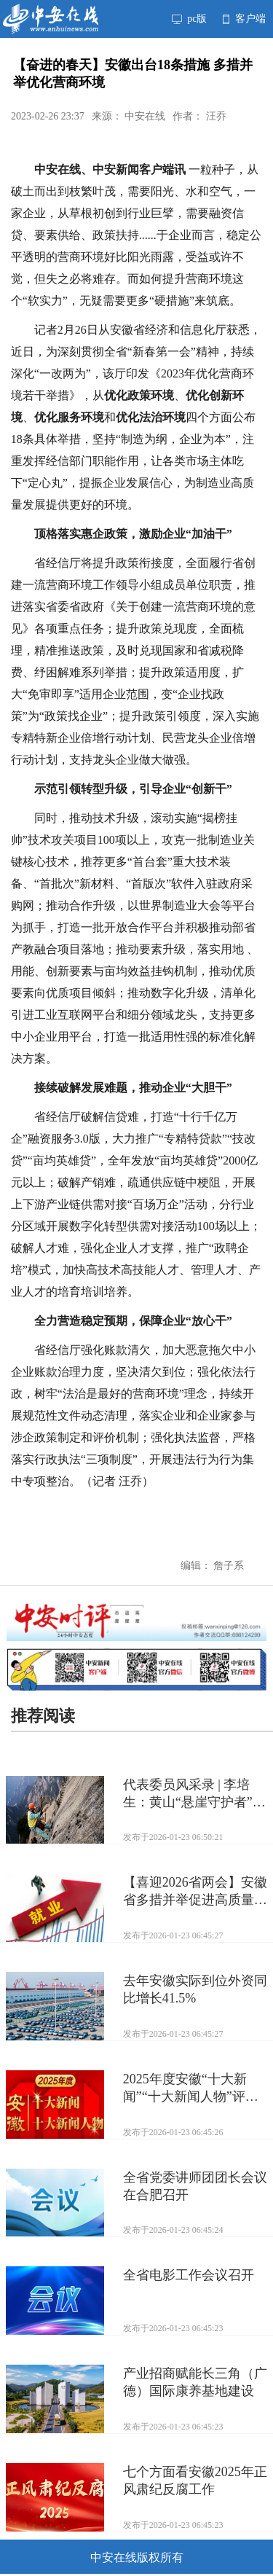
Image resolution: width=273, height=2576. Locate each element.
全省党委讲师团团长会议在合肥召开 (195, 2186)
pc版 (189, 18)
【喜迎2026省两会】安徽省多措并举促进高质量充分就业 (195, 1891)
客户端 (244, 18)
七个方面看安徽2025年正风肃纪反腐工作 (195, 2481)
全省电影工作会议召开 (188, 2275)
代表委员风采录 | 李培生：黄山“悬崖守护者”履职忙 (194, 1794)
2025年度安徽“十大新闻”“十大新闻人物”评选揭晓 (190, 2088)
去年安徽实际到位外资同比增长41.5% (195, 1989)
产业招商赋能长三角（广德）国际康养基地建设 (195, 2382)
